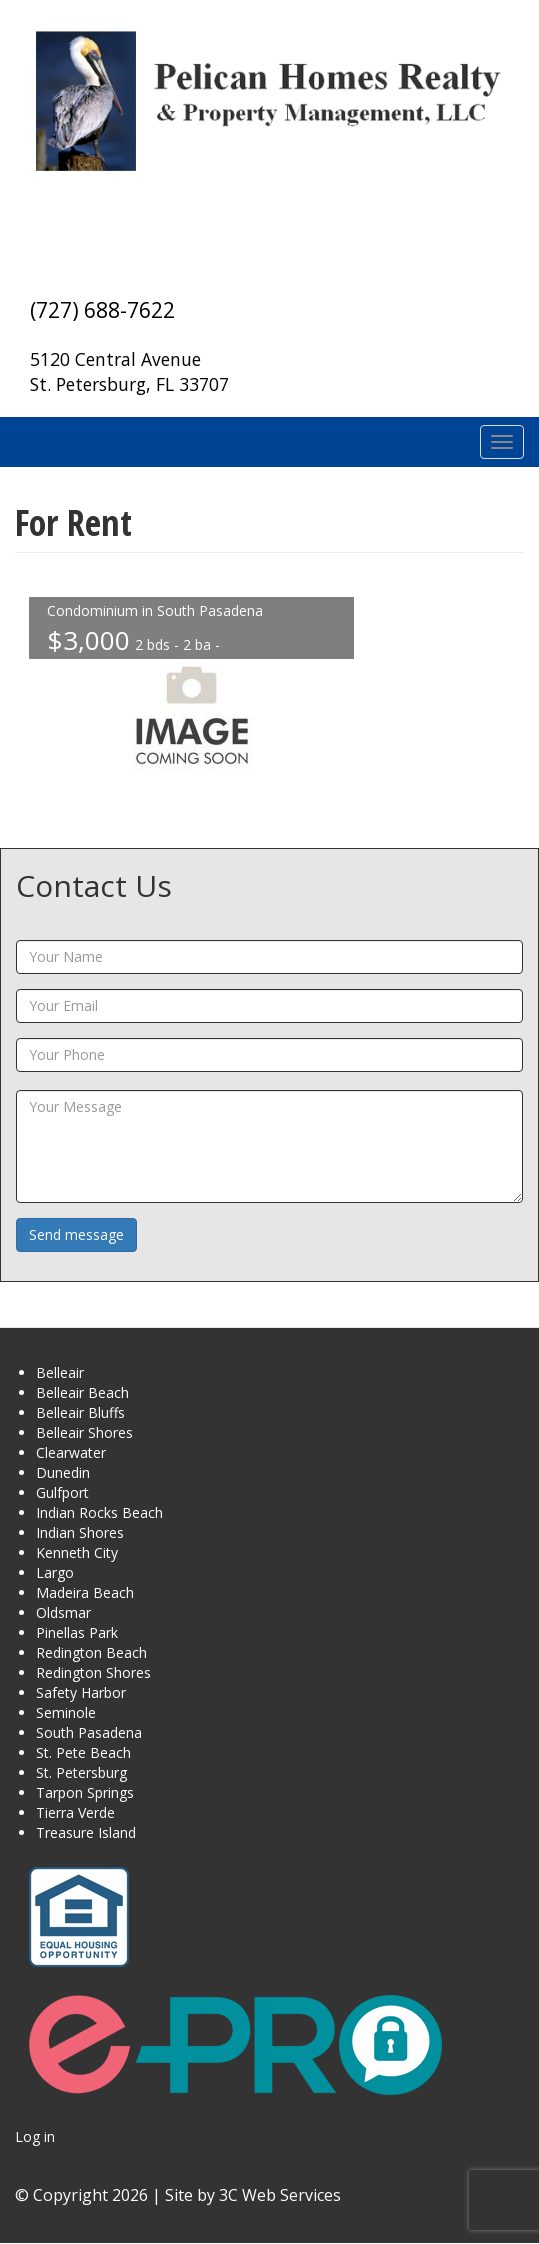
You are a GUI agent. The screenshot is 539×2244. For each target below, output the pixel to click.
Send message (76, 1234)
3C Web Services (280, 2195)
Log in (35, 2136)
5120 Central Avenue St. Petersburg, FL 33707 (129, 371)
